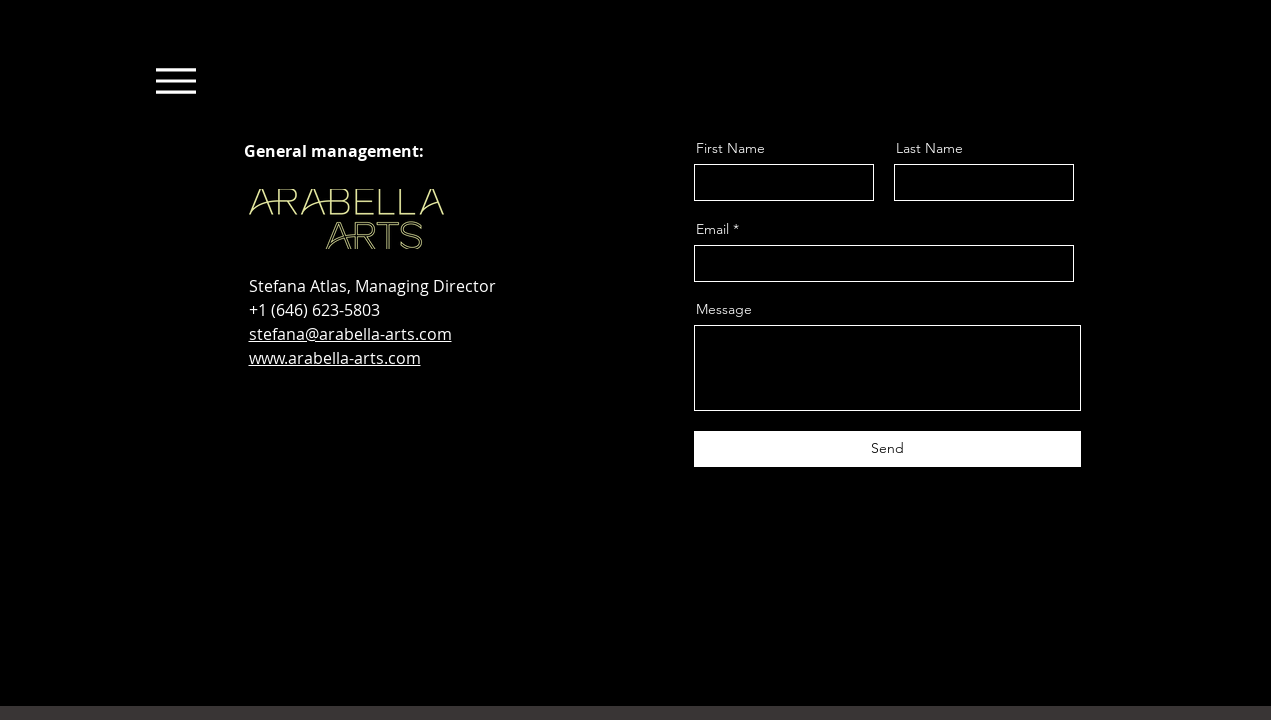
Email (712, 229)
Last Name (929, 148)
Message (724, 309)
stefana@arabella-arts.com (350, 334)
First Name (730, 148)
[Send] (887, 449)
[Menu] (176, 80)
